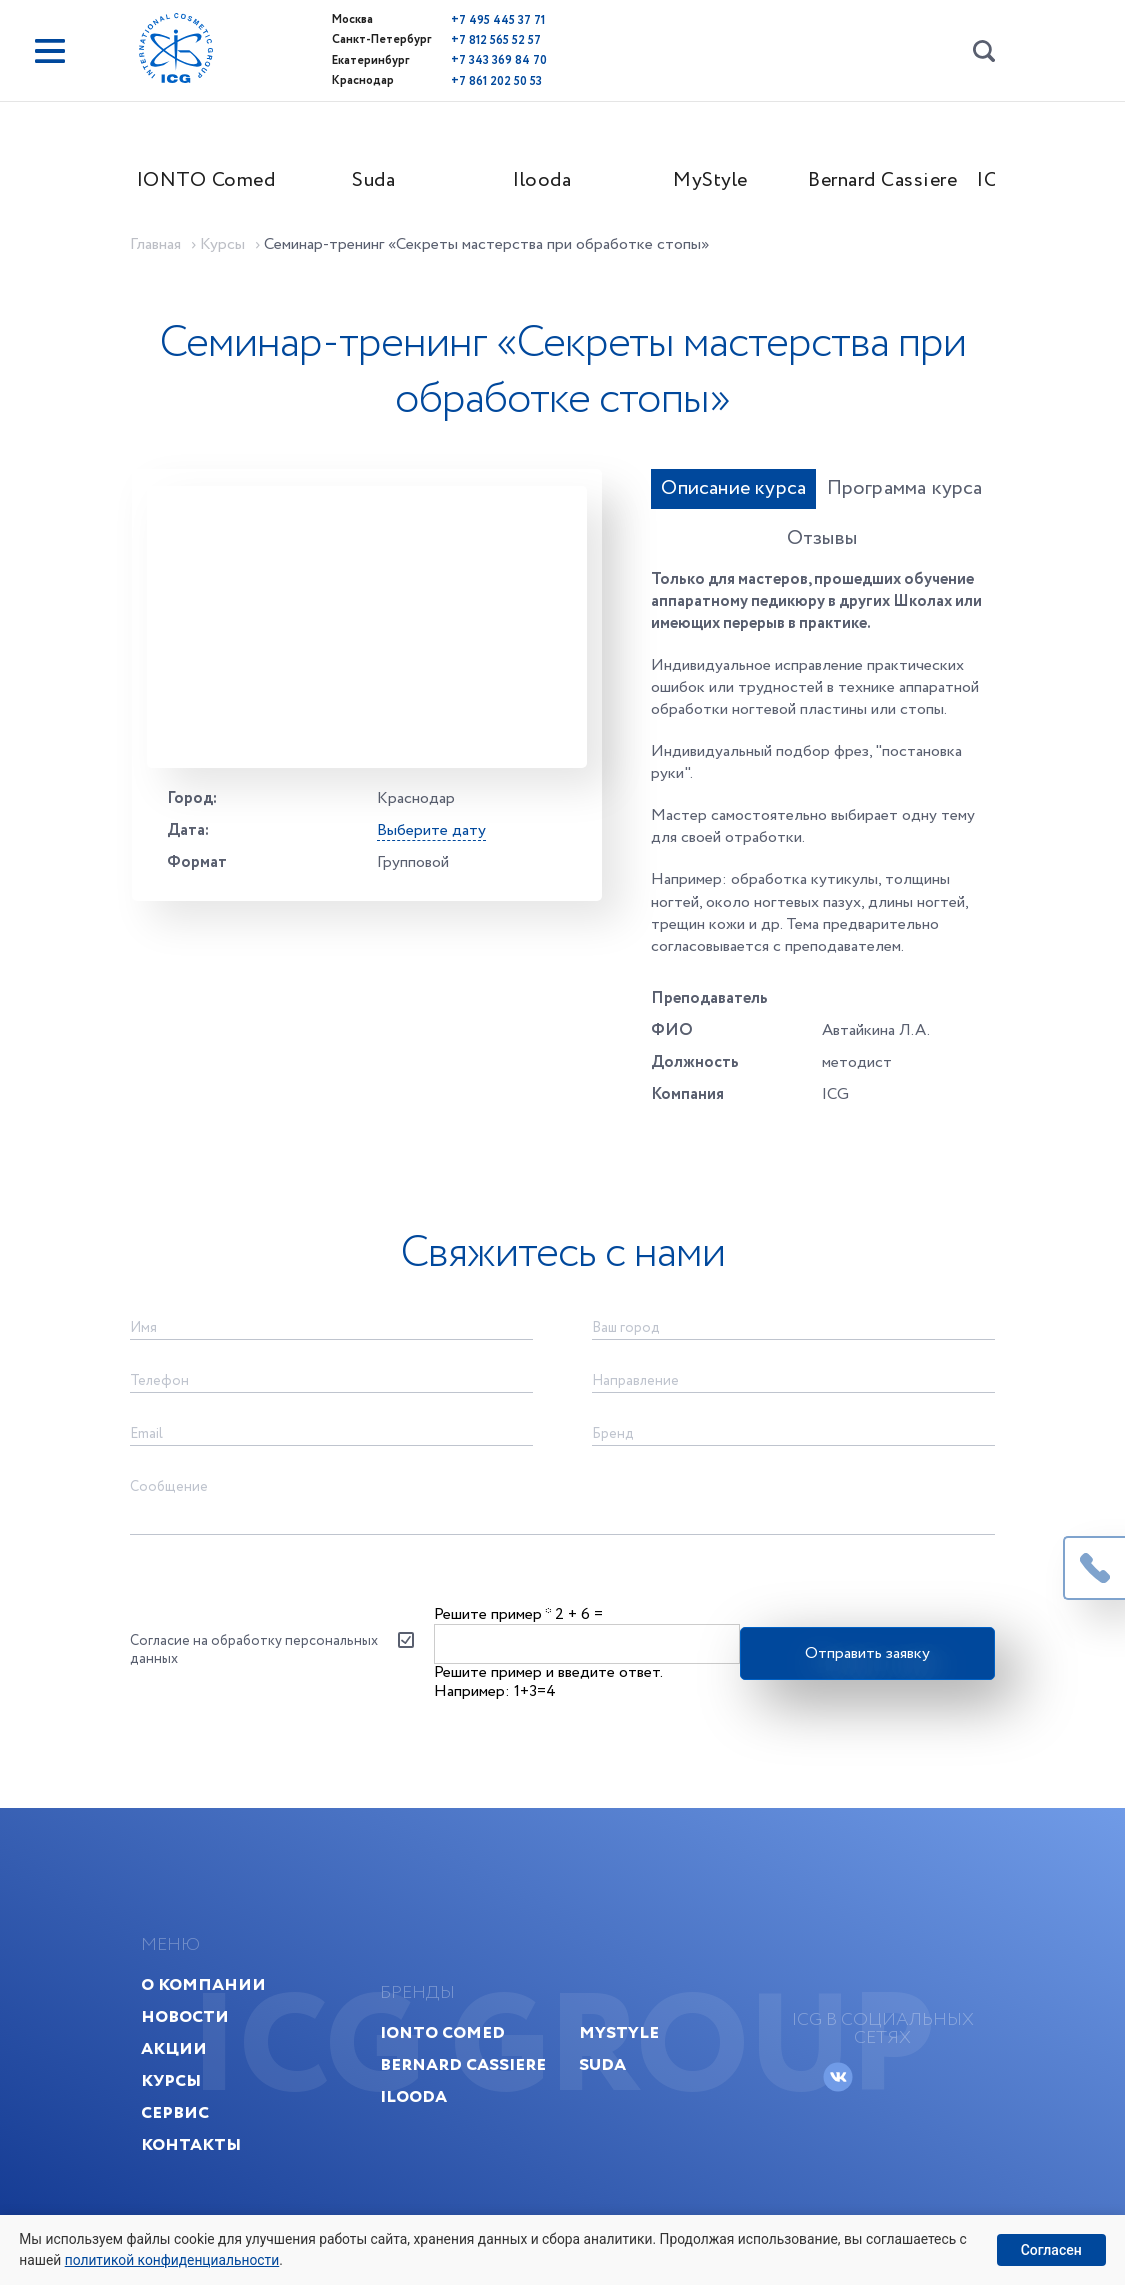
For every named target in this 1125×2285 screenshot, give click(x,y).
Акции (198, 2022)
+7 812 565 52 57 (440, 38)
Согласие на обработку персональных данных (226, 1596)
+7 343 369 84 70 (443, 57)
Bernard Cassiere (902, 186)
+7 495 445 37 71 (442, 19)
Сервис (199, 2086)
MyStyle (730, 186)
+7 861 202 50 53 (440, 76)
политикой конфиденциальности (174, 2259)
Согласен (1050, 2249)
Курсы (195, 2054)
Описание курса (623, 500)
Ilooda (562, 186)
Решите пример (494, 1557)
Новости (209, 1990)
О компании (227, 1958)
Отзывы (929, 500)
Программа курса (795, 500)
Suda (394, 186)
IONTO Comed (226, 186)
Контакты (215, 2118)
